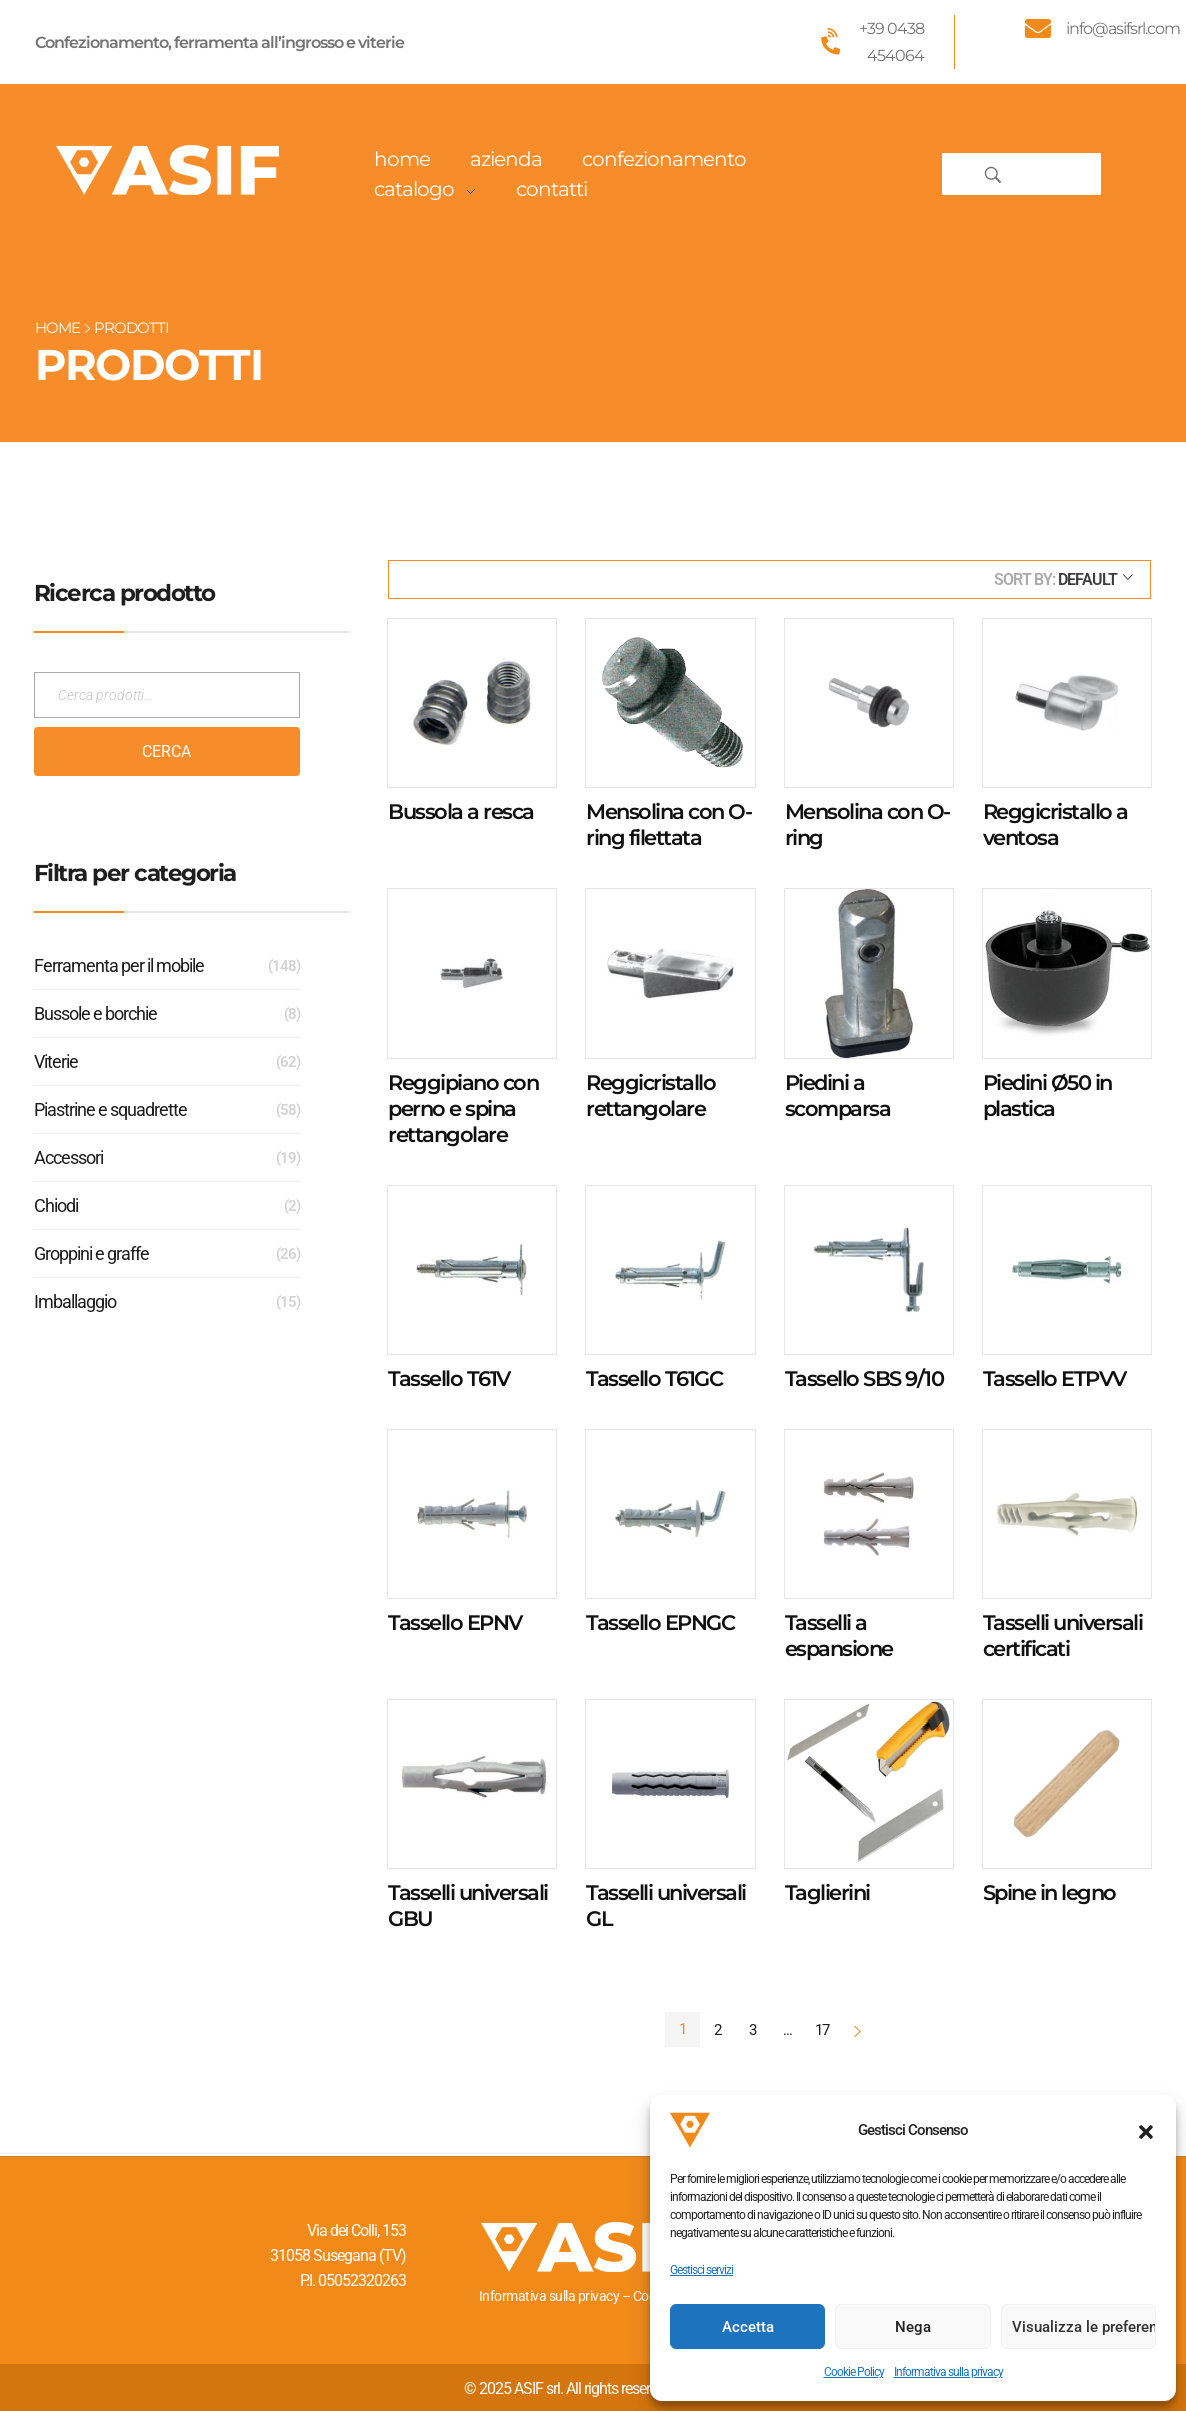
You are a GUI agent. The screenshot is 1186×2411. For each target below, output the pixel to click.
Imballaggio (75, 1301)
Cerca (166, 751)
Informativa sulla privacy (948, 2372)
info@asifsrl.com (1123, 28)
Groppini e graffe (91, 1253)
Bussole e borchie (95, 1013)
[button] (1146, 2130)
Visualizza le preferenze (1084, 2327)
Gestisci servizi (701, 2270)
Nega (913, 2327)
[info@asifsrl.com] (1038, 28)
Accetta (748, 2327)
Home (57, 327)
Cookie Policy (854, 2372)
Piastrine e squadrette (110, 1109)
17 (822, 2030)
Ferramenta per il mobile (119, 965)
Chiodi (56, 1205)
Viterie (56, 1061)
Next (857, 2030)
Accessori (68, 1157)
